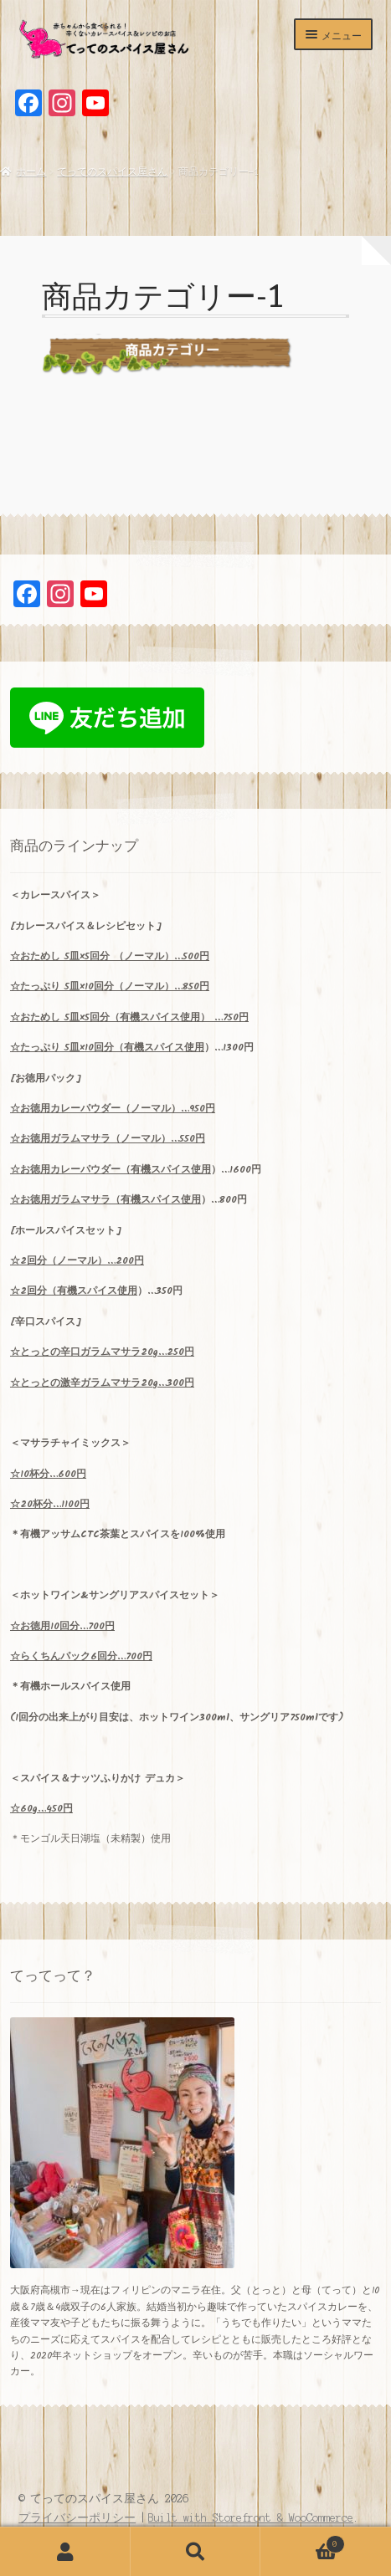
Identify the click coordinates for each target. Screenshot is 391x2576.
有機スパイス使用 (164, 1047)
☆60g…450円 (41, 1809)
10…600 (48, 1474)
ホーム (31, 171)
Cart (302, 2542)
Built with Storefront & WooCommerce (250, 2517)
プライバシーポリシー (77, 2517)
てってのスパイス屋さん (112, 171)
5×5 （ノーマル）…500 (109, 956)
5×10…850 (109, 986)
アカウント (65, 2551)
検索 (196, 2551)
